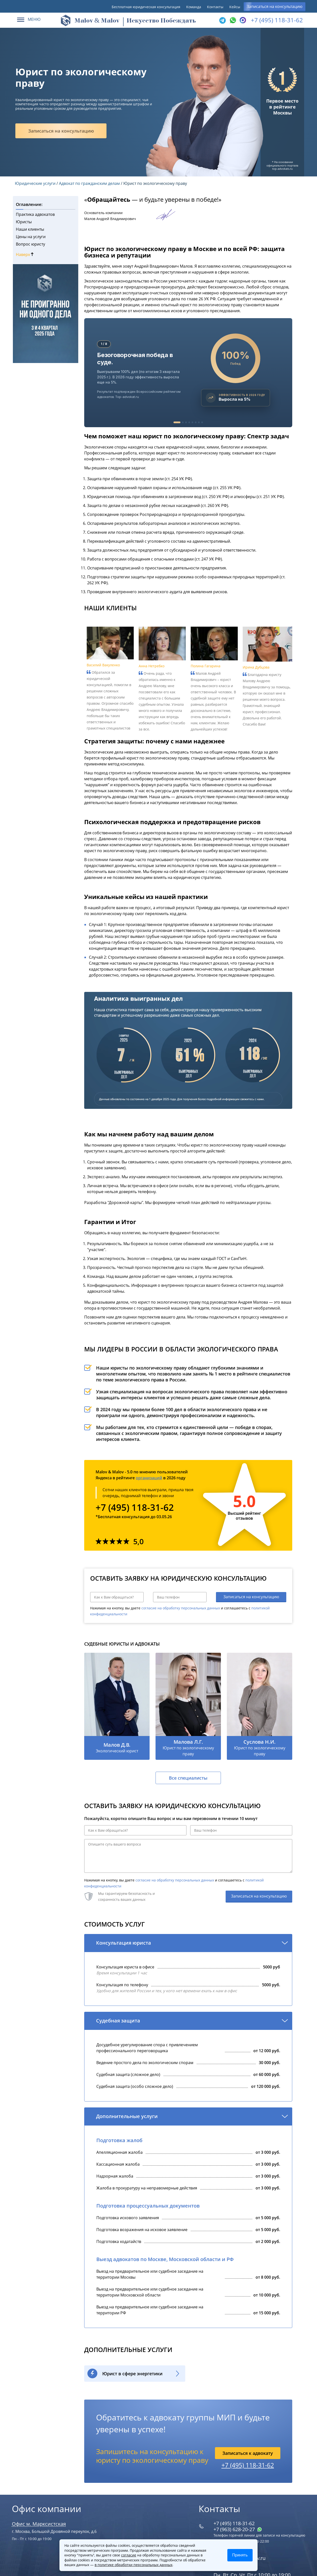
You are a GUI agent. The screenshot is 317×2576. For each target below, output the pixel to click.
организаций (149, 1478)
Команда (193, 6)
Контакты (215, 6)
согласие (128, 2555)
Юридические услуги (35, 183)
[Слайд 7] (199, 422)
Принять (240, 2555)
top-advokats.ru (282, 168)
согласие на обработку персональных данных (180, 1608)
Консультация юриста (123, 1942)
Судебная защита (118, 2020)
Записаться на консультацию (274, 6)
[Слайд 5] (192, 422)
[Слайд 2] (183, 422)
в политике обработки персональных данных (133, 2564)
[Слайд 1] (177, 422)
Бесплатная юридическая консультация (146, 6)
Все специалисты (188, 1778)
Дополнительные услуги (127, 2116)
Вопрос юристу (30, 244)
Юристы (24, 221)
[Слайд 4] (189, 422)
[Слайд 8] (202, 422)
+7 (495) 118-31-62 (277, 20)
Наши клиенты (30, 229)
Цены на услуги (31, 236)
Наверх (24, 254)
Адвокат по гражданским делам (89, 183)
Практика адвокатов (35, 214)
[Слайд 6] (196, 422)
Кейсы (234, 6)
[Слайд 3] (186, 422)
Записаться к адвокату (247, 2453)
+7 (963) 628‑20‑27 (237, 2529)
